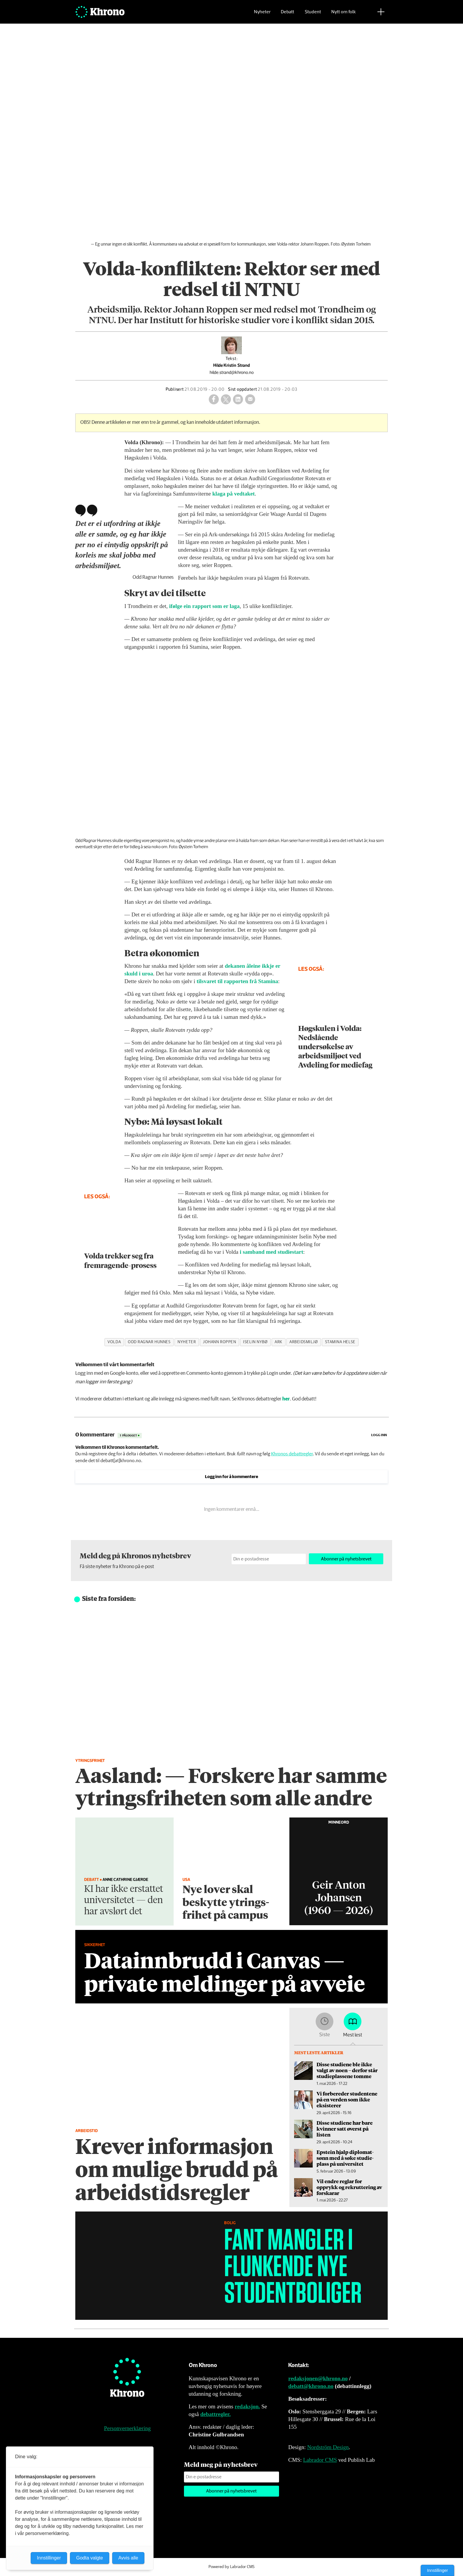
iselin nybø (255, 1342)
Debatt (287, 13)
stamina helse (340, 1342)
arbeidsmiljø (303, 1342)
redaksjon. (247, 2406)
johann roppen (219, 1342)
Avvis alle (128, 2557)
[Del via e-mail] (250, 399)
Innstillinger (437, 2570)
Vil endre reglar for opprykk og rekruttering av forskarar (349, 2187)
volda (114, 1342)
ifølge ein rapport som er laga (204, 606)
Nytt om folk (343, 13)
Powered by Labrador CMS (231, 2567)
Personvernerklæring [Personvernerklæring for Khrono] (127, 2428)
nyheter (186, 1342)
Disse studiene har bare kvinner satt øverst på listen (345, 2128)
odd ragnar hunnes (149, 1342)
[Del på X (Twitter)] (226, 399)
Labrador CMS (320, 2460)
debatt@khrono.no (310, 2386)
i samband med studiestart (271, 1252)
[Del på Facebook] (214, 399)
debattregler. (215, 2414)
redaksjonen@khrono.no (318, 2378)
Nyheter (262, 13)
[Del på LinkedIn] (238, 399)
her (286, 1399)
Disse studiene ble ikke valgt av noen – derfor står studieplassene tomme (347, 2070)
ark (278, 1342)
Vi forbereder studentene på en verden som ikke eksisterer (347, 2099)
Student (313, 13)
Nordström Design (328, 2447)
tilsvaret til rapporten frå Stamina (237, 981)
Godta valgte (89, 2557)
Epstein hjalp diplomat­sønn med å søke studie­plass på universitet (345, 2158)
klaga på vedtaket (233, 494)
